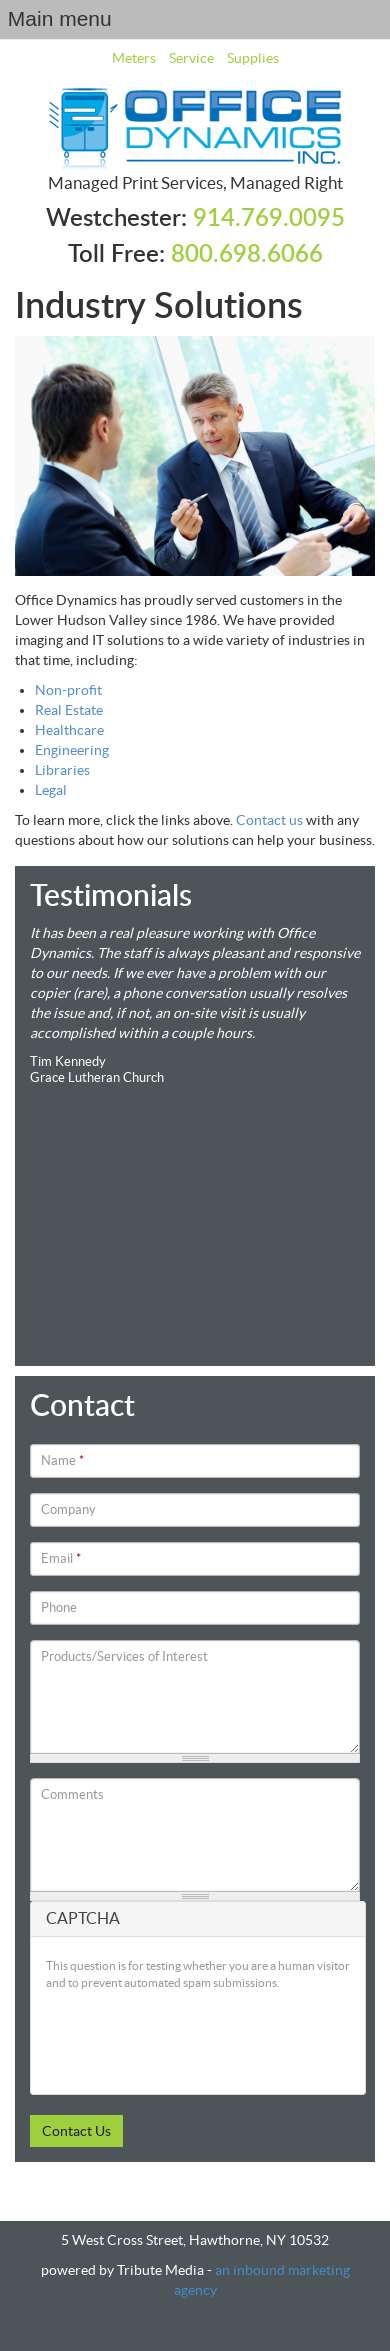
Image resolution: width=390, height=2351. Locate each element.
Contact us (269, 820)
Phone (59, 1607)
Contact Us (76, 2131)
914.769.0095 (269, 219)
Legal (51, 790)
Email (61, 1558)
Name (62, 1460)
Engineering (72, 750)
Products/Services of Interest (124, 1656)
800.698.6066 (247, 255)
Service (191, 58)
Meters (134, 58)
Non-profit (68, 690)
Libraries (62, 770)
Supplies (253, 58)
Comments (72, 1794)
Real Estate (69, 710)
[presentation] (198, 2040)
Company (68, 1509)
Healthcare (69, 730)
